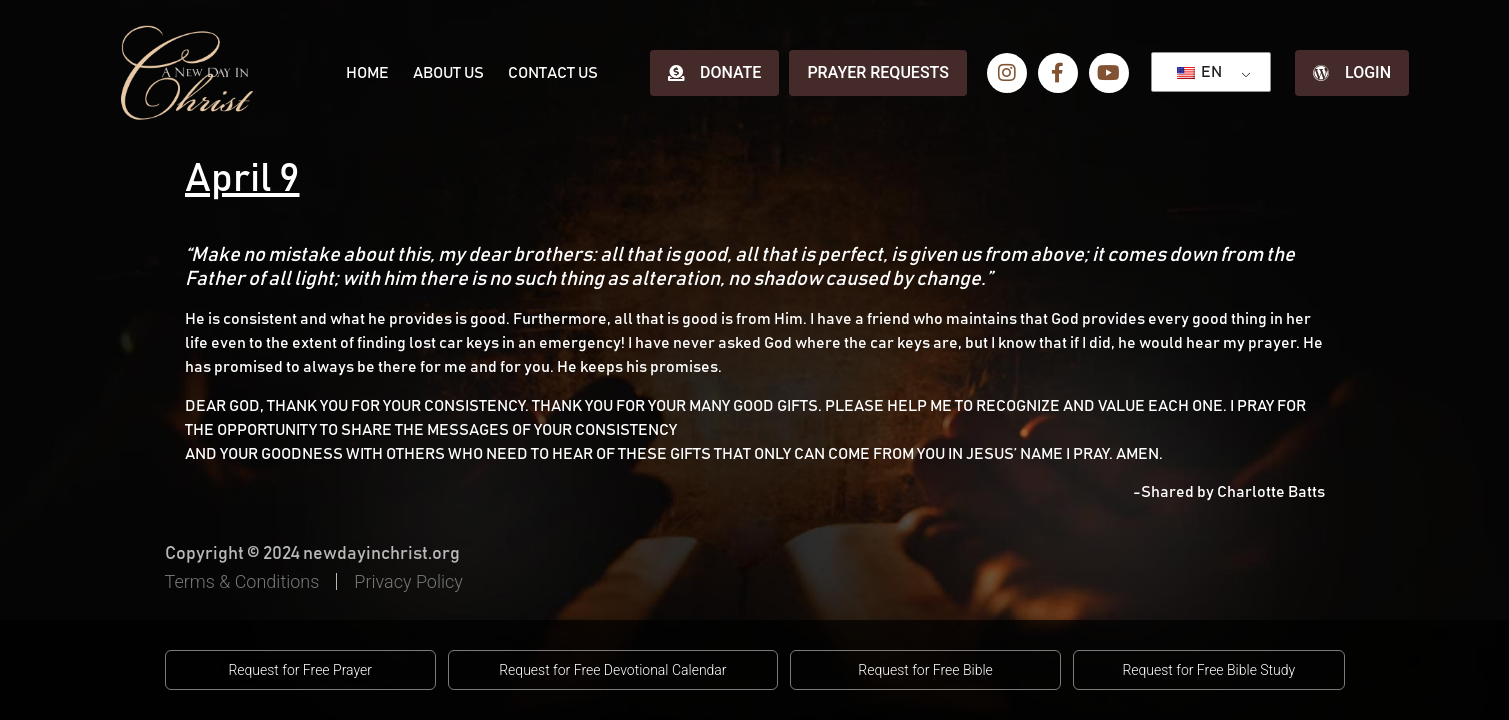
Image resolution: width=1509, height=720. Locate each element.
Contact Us (553, 73)
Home (367, 73)
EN (1199, 72)
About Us (448, 73)
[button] (300, 670)
